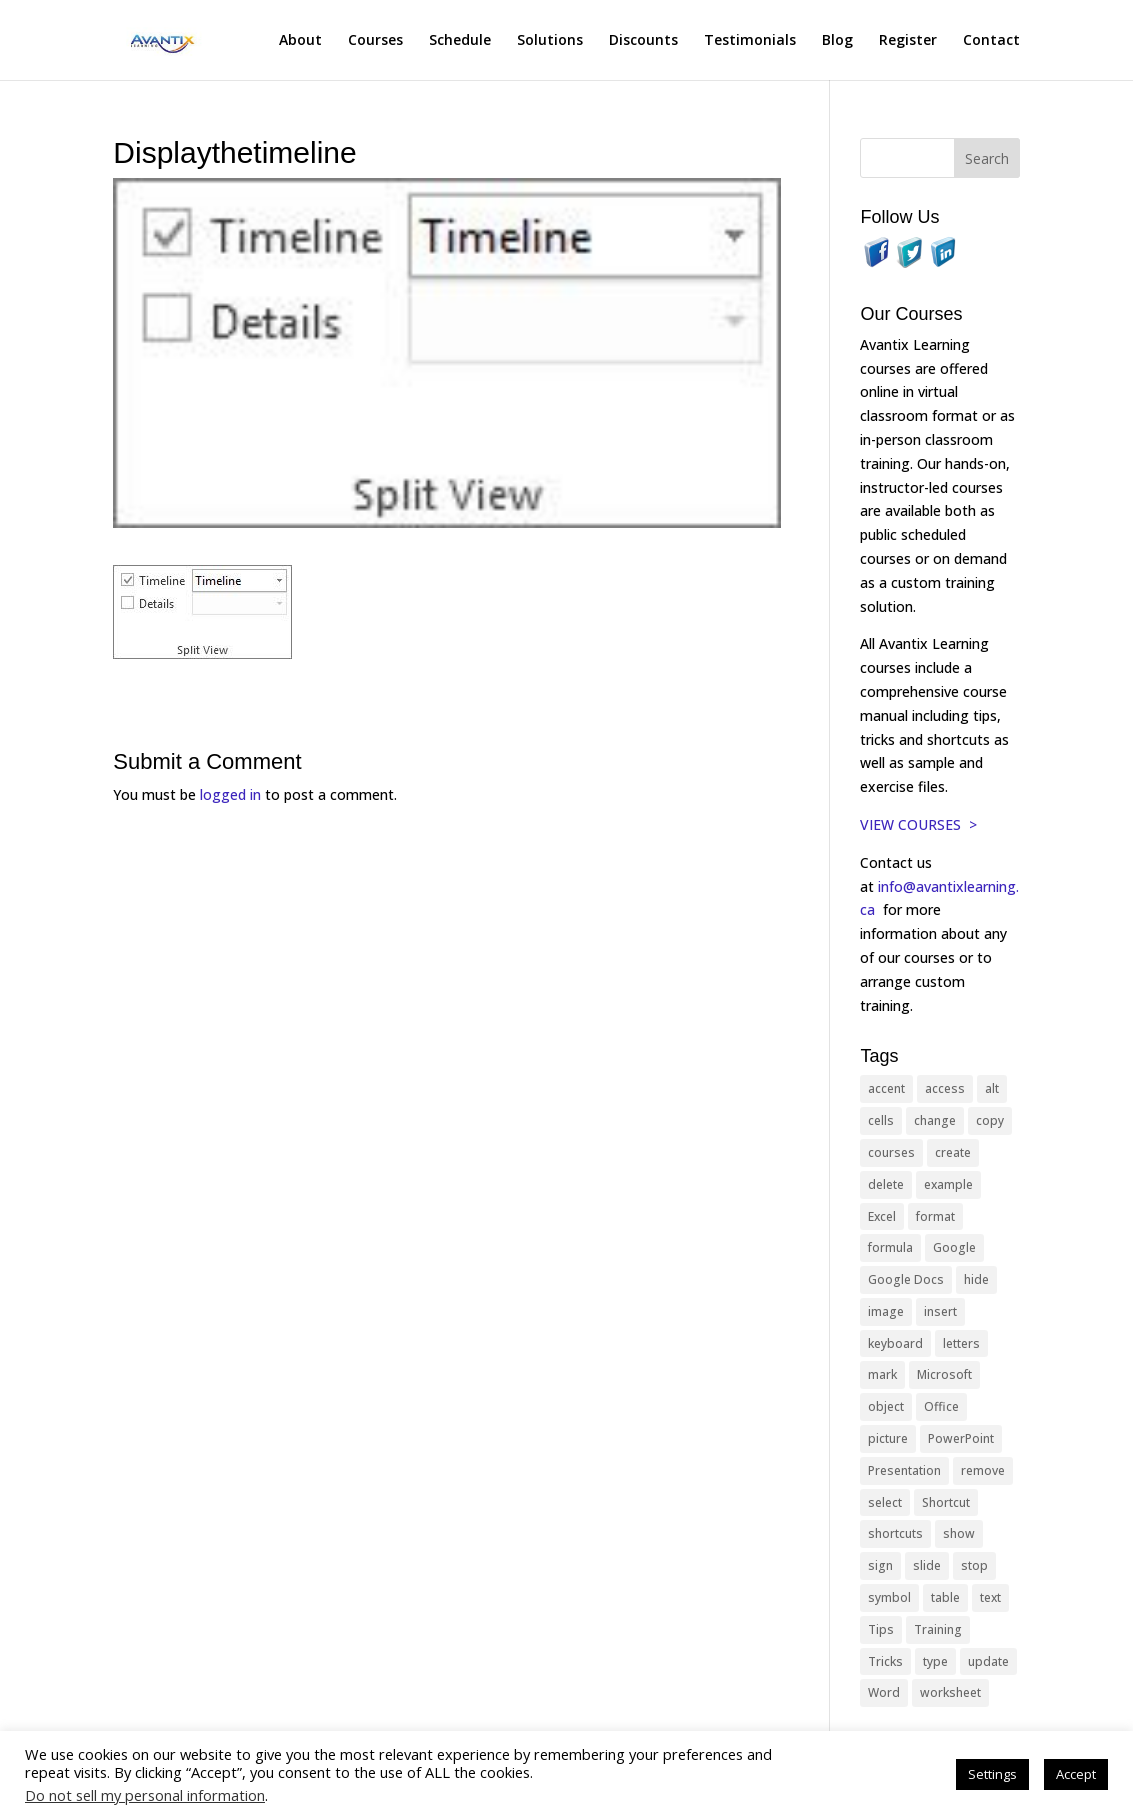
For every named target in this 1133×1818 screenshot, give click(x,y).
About (300, 41)
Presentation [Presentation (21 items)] (904, 1470)
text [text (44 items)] (990, 1597)
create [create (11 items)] (953, 1152)
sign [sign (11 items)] (880, 1565)
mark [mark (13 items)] (882, 1374)
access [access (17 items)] (945, 1088)
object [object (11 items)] (886, 1406)
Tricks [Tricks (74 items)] (885, 1661)
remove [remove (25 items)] (983, 1470)
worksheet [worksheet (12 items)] (950, 1692)
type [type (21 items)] (935, 1661)
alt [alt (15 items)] (992, 1088)
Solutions (550, 41)
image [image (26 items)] (886, 1311)
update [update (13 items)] (988, 1661)
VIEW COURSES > (918, 824)
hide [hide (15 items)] (976, 1279)
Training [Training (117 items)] (938, 1629)
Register (908, 41)
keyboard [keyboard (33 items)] (895, 1343)
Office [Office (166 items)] (941, 1406)
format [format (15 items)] (935, 1216)
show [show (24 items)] (959, 1533)
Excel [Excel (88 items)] (882, 1216)
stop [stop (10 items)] (974, 1565)
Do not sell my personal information (145, 1795)
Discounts (643, 41)
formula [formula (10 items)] (890, 1247)
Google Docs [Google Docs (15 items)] (906, 1279)
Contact (991, 41)
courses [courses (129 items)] (891, 1152)
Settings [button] (992, 1774)
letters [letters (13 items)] (961, 1343)
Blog (837, 41)
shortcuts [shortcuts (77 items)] (895, 1533)
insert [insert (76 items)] (940, 1311)
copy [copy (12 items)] (990, 1120)
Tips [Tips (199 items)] (881, 1629)
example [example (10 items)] (948, 1184)
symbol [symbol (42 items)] (889, 1597)
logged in (230, 794)
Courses (375, 41)
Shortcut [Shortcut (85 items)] (946, 1502)
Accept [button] (1076, 1774)
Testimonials (750, 41)
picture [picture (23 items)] (888, 1438)
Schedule (460, 41)
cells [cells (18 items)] (881, 1120)
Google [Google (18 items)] (954, 1247)
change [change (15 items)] (935, 1120)
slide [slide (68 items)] (927, 1565)
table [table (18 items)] (945, 1597)
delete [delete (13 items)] (886, 1184)
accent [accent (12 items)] (886, 1088)
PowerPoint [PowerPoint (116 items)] (961, 1438)
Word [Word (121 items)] (884, 1692)
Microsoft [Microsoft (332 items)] (944, 1374)
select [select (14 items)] (885, 1502)
